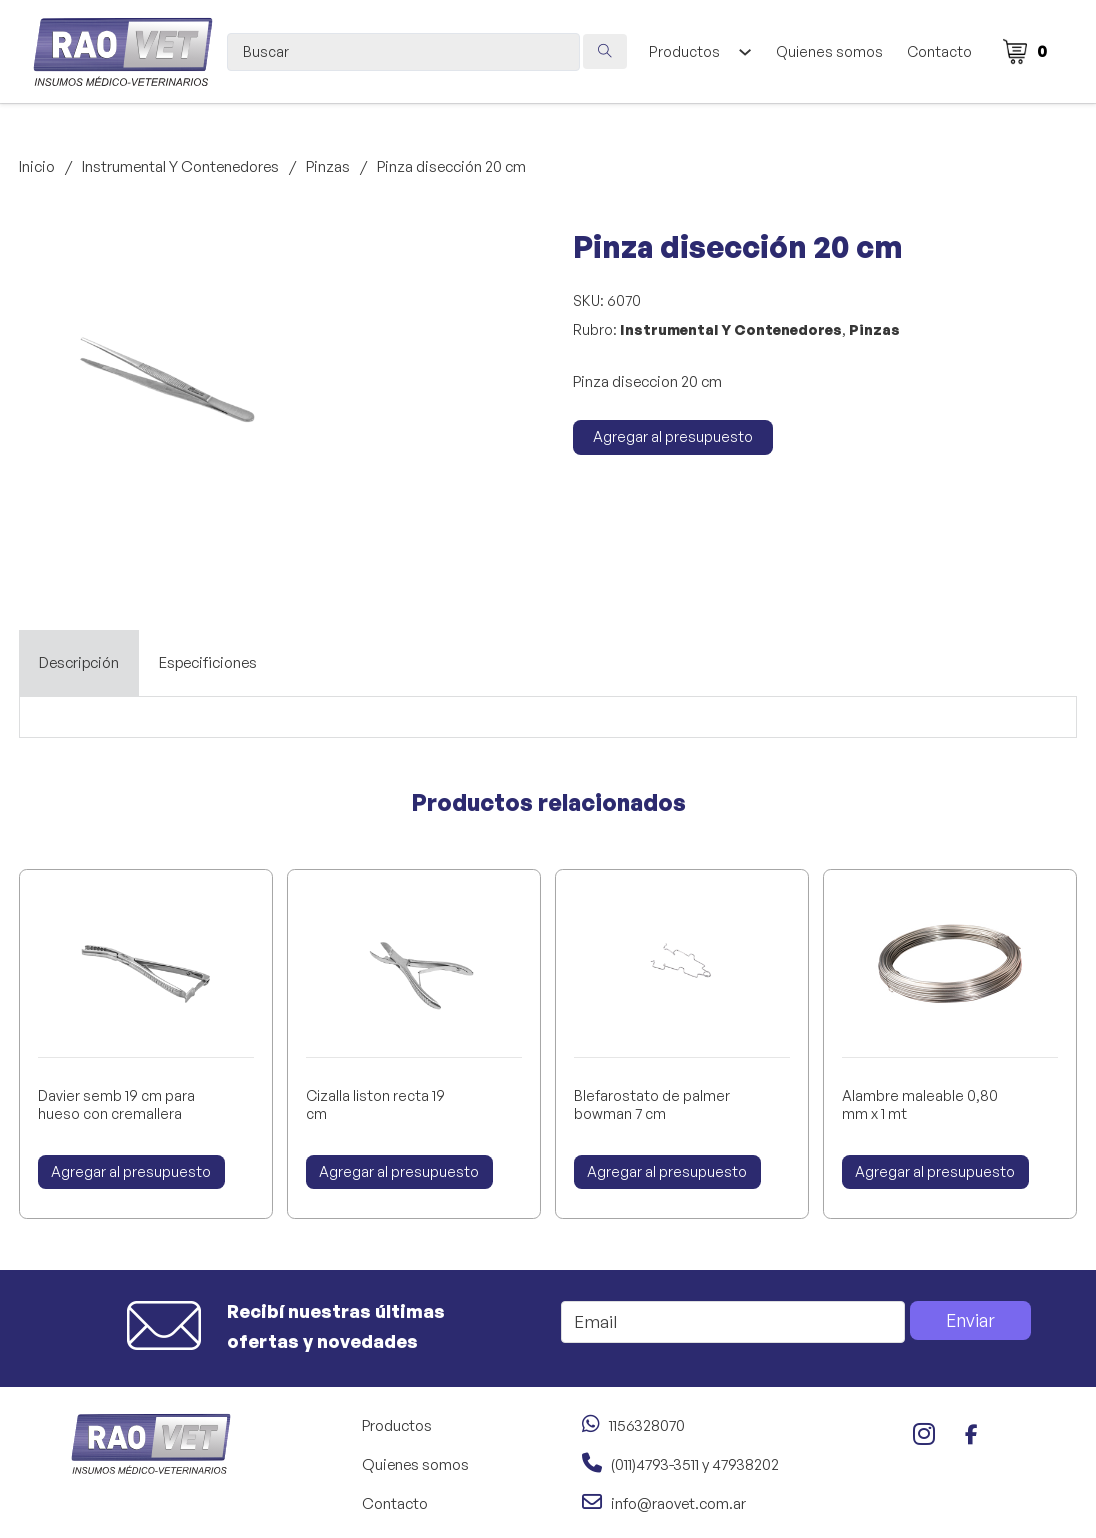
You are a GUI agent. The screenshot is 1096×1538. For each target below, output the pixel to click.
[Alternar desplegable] (744, 52)
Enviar (970, 1320)
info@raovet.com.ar (678, 1503)
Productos (684, 51)
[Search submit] (605, 51)
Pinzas (328, 166)
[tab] (79, 663)
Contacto (939, 51)
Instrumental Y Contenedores (180, 166)
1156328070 (647, 1425)
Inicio (37, 166)
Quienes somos (829, 51)
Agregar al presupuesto (673, 436)
